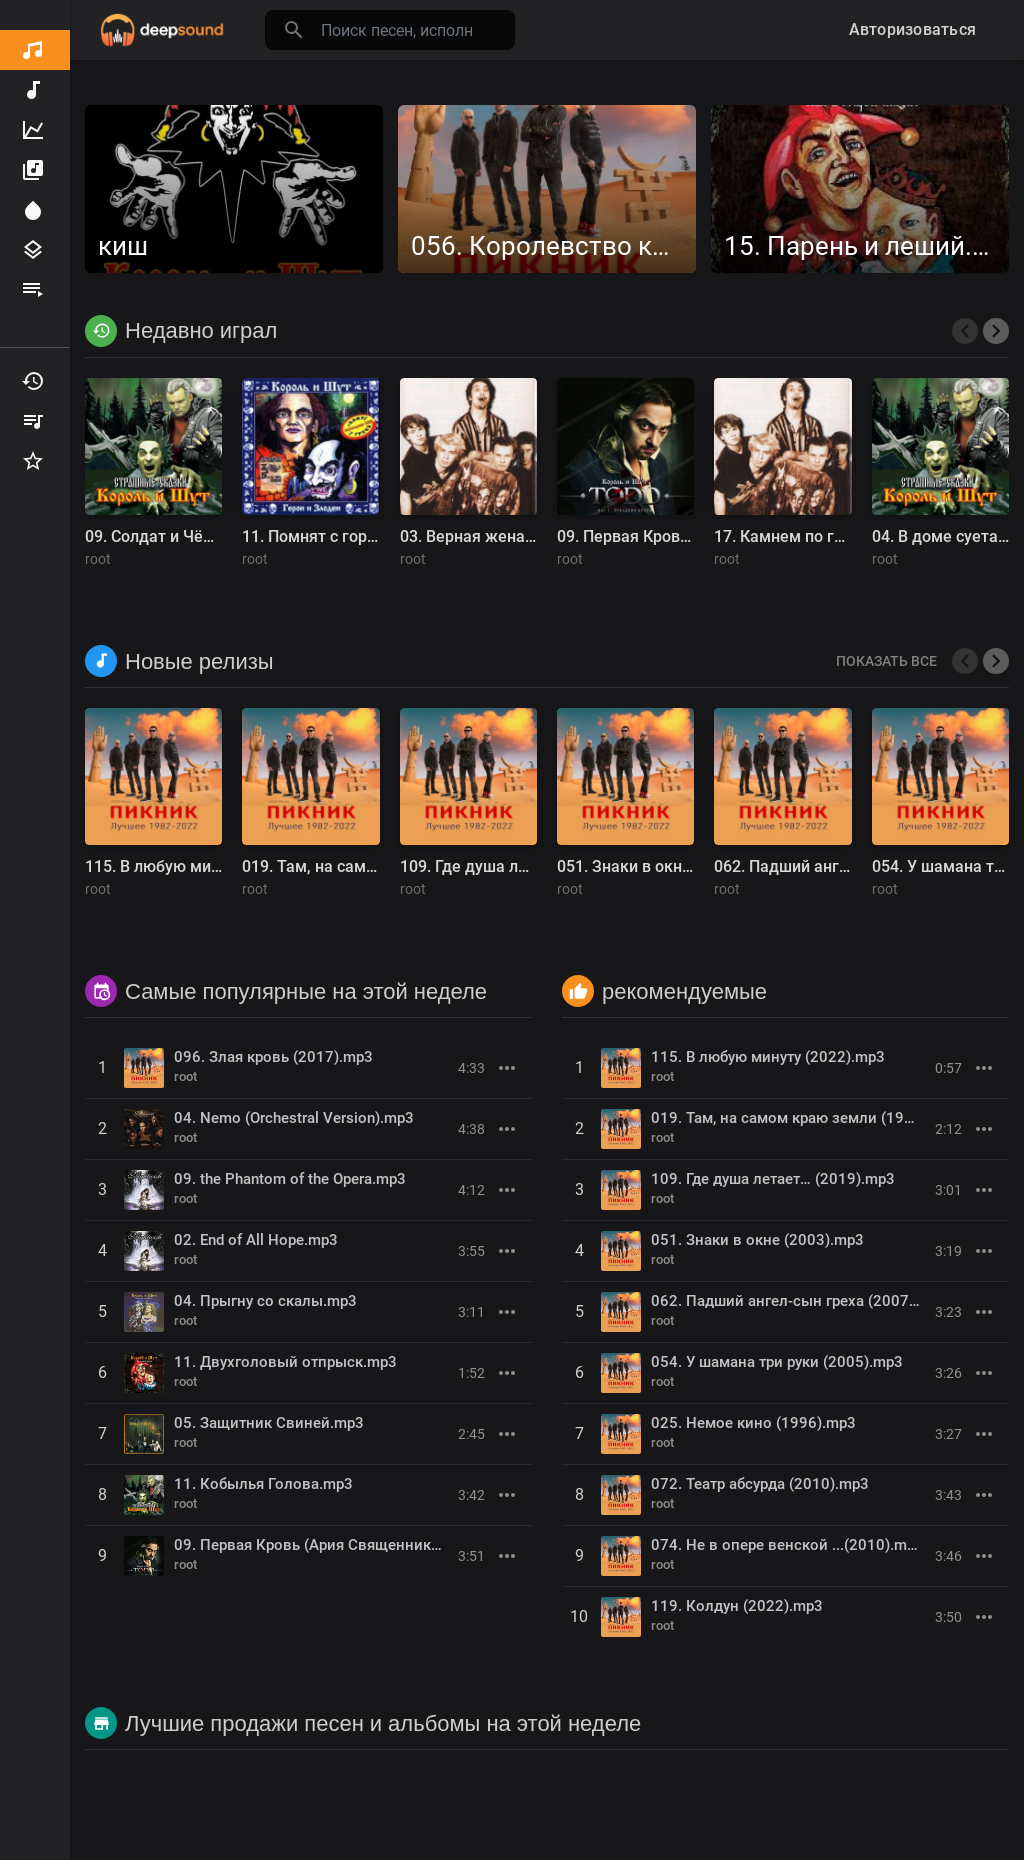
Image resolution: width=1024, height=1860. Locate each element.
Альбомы (33, 170)
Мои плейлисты (33, 421)
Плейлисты (33, 290)
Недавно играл (33, 381)
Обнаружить (33, 50)
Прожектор (33, 210)
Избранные (33, 461)
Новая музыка (33, 90)
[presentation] (965, 331)
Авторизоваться (913, 29)
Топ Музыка (33, 130)
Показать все (886, 661)
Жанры (33, 250)
